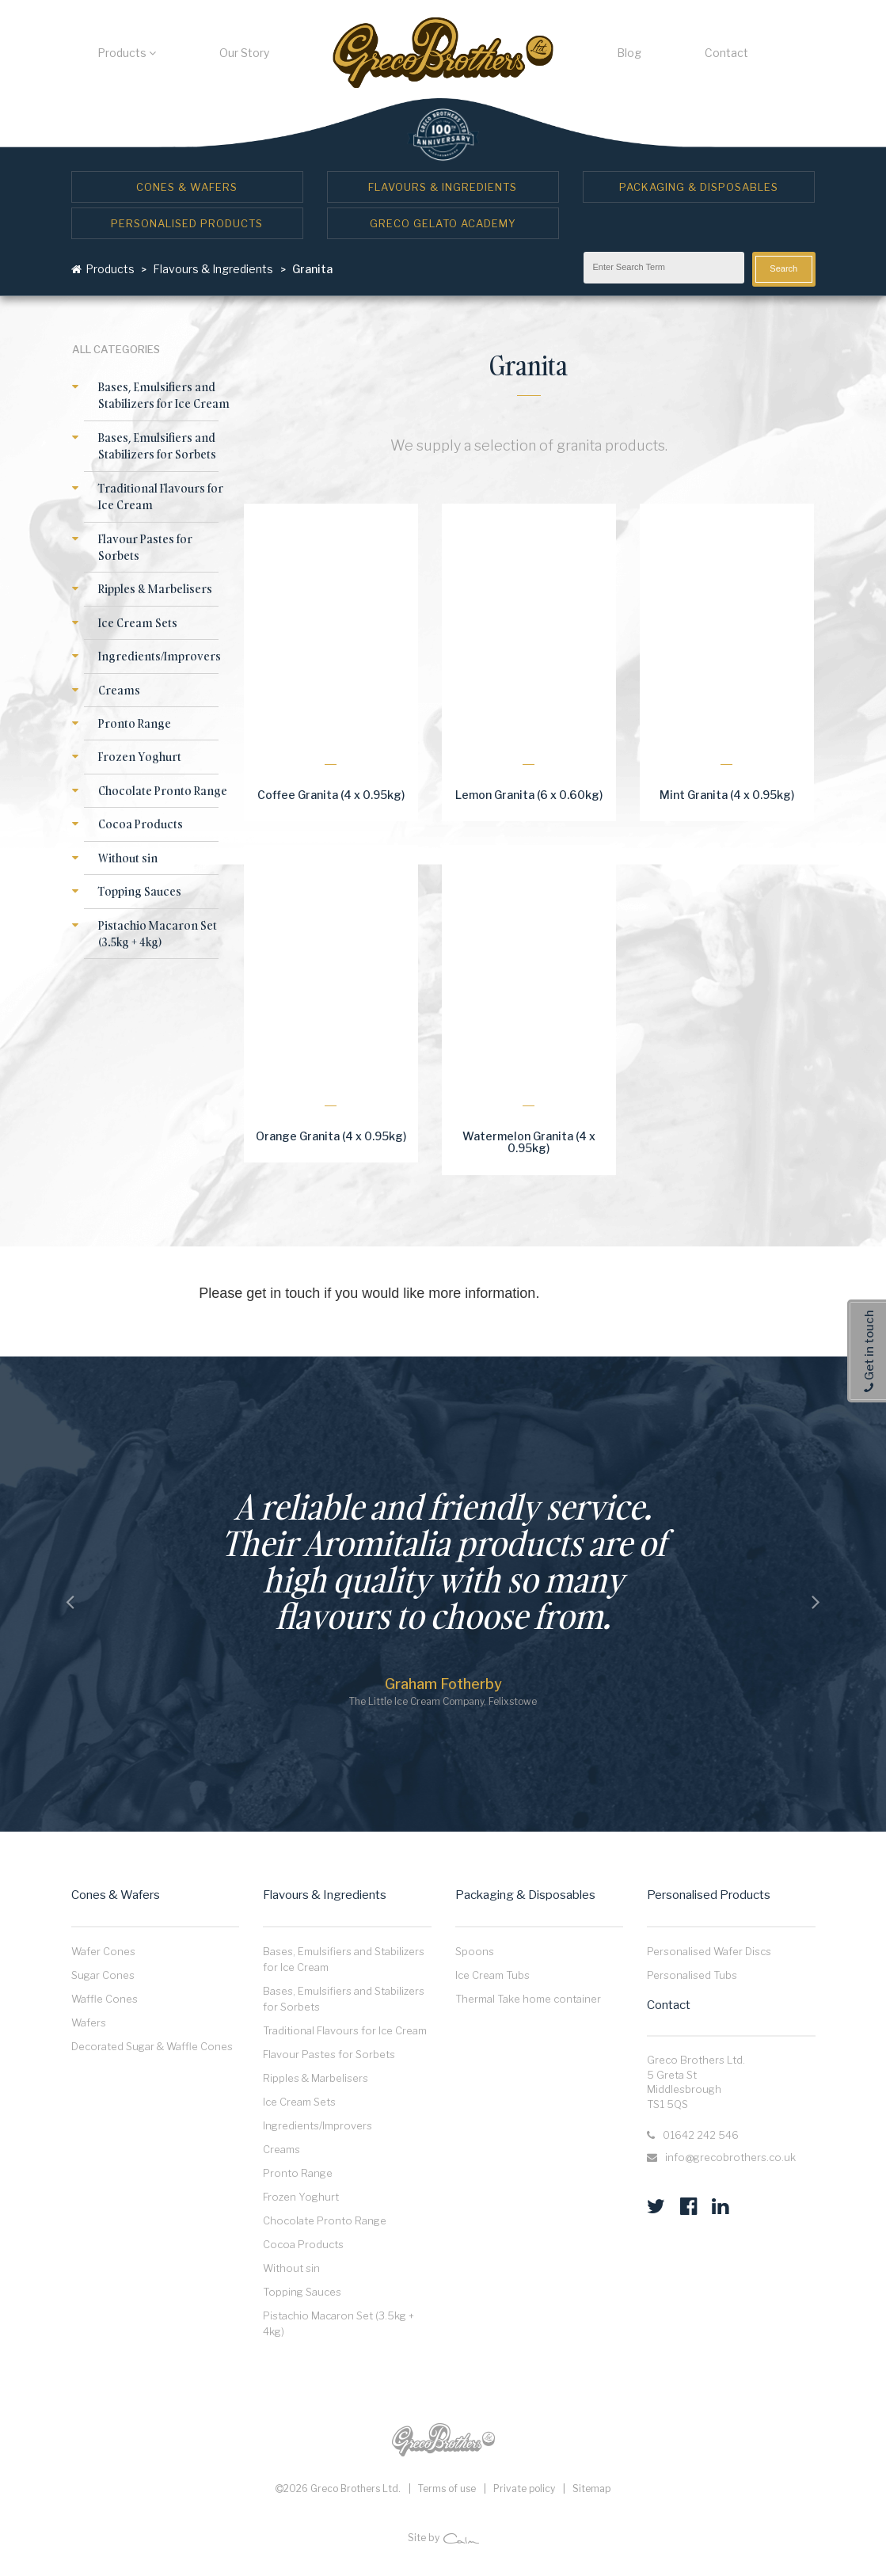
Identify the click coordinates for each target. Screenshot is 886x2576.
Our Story (244, 52)
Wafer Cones (103, 1951)
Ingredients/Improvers (159, 656)
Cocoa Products (140, 824)
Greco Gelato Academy (443, 223)
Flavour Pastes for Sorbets (329, 2054)
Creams (119, 690)
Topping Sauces (139, 891)
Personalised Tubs (692, 1975)
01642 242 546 (701, 2135)
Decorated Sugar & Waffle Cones (152, 2046)
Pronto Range (134, 723)
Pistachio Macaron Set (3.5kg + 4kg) (157, 933)
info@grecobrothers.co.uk (730, 2157)
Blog (629, 52)
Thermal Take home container (528, 1998)
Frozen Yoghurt (139, 756)
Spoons (474, 1951)
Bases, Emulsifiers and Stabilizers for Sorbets (157, 445)
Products (126, 52)
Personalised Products (187, 223)
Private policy (524, 2488)
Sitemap (591, 2488)
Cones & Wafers (187, 187)
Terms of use (447, 2488)
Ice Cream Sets (137, 623)
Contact (726, 52)
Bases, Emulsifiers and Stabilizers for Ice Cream (164, 395)
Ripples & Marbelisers (155, 588)
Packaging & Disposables (698, 187)
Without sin (128, 858)
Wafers (88, 2022)
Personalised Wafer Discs (709, 1951)
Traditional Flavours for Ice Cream (345, 2030)
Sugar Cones (103, 1975)
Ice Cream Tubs (492, 1975)
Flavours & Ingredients (442, 187)
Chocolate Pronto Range (162, 790)
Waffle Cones (104, 1998)
